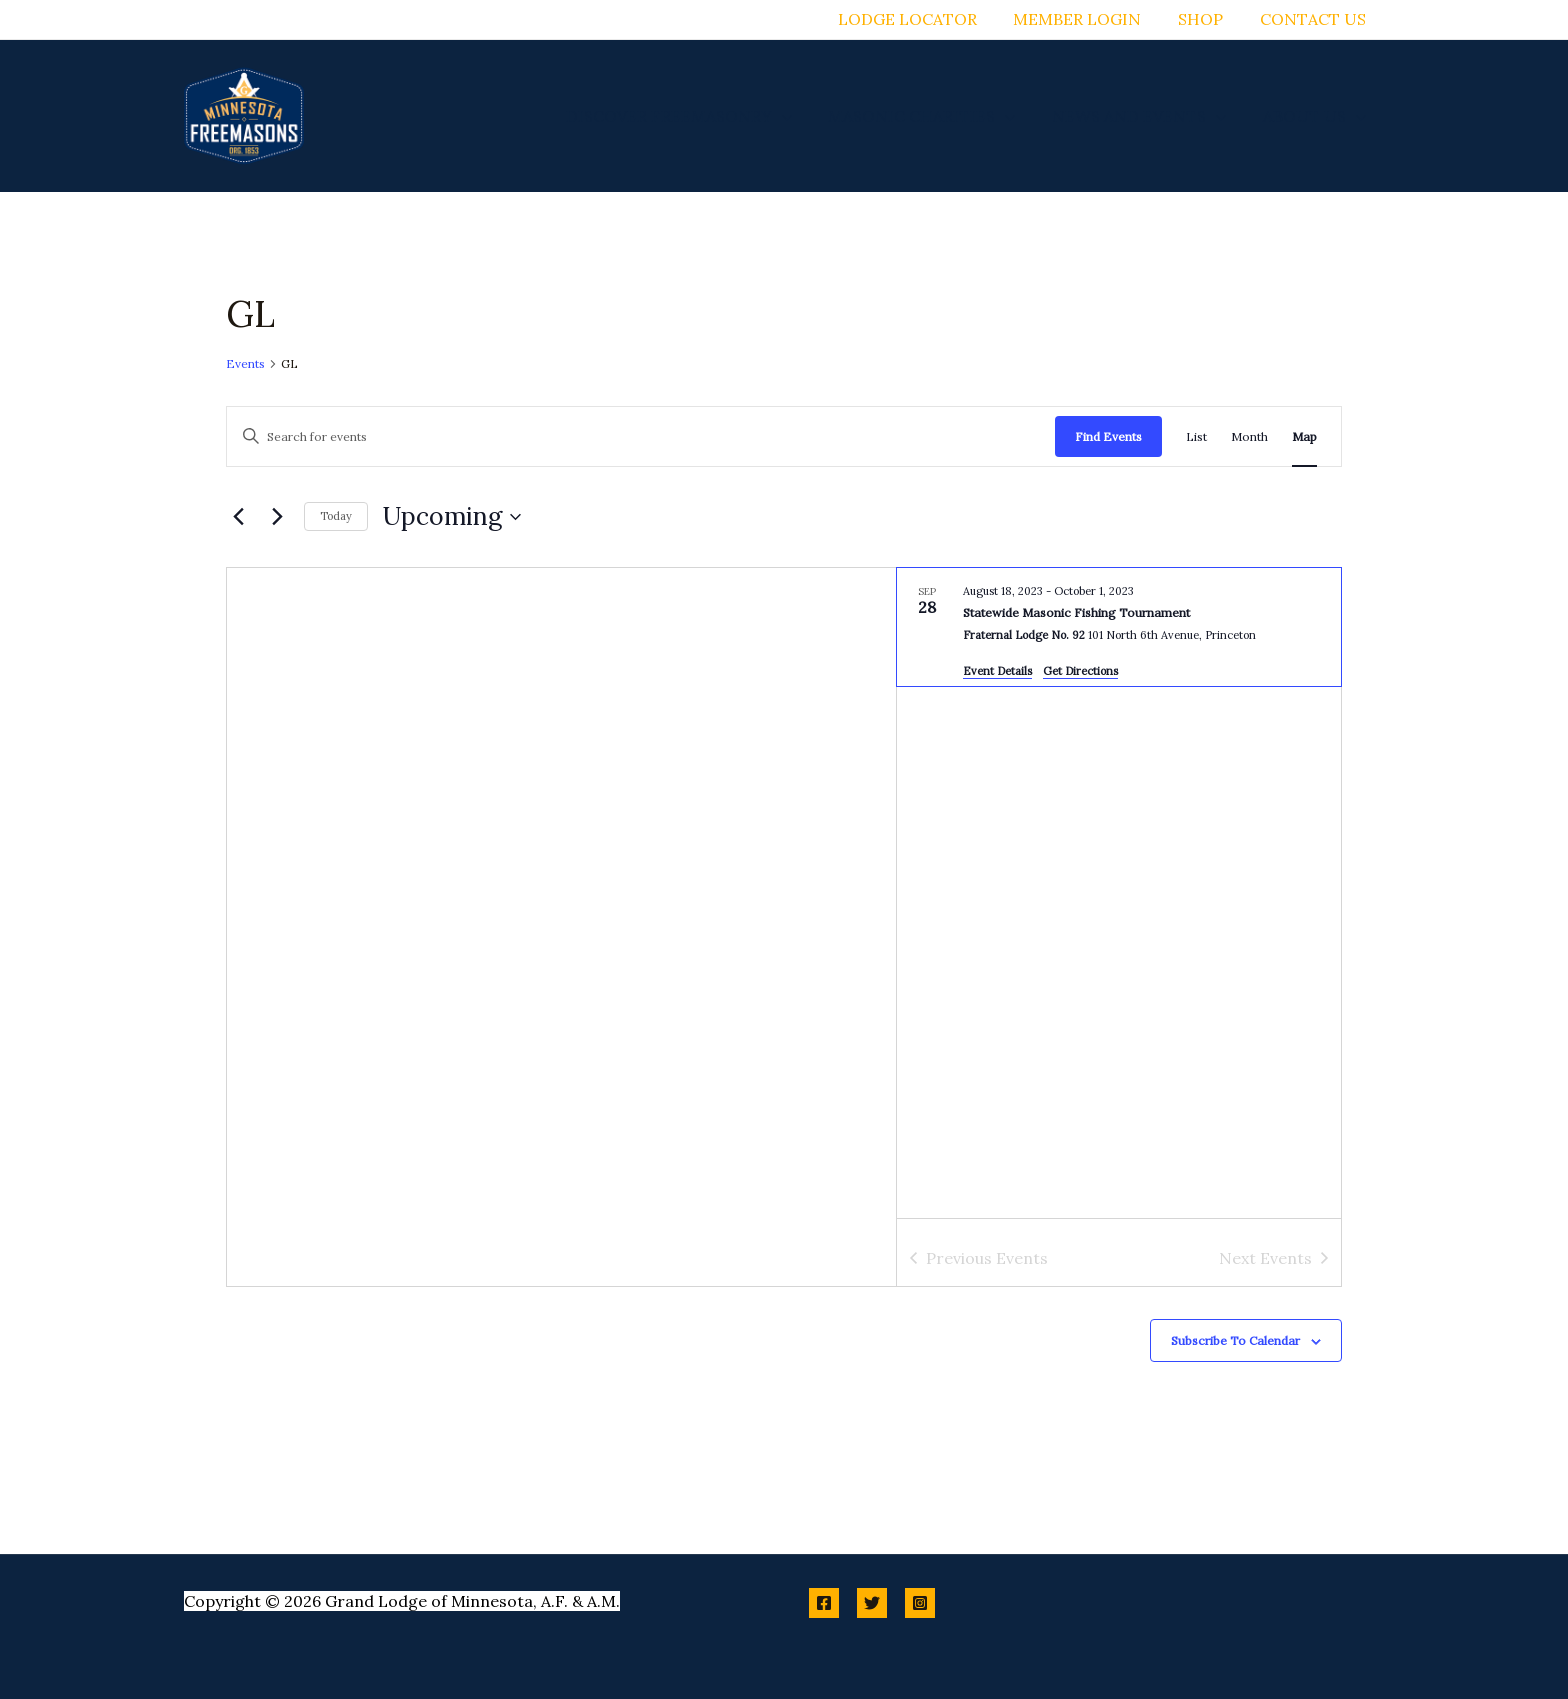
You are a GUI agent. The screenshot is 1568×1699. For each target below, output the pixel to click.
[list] (1119, 893)
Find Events (1108, 436)
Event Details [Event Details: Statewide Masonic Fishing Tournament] (997, 671)
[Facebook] (824, 1603)
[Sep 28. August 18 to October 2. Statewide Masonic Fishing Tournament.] (1119, 627)
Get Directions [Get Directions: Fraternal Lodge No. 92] (1080, 671)
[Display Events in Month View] (1249, 436)
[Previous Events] (238, 517)
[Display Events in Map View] (1304, 436)
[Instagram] (920, 1603)
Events (245, 363)
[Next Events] (277, 517)
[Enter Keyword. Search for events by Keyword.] (641, 436)
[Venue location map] (561, 927)
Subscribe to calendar (1235, 1340)
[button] (798, 116)
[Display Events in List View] (1196, 436)
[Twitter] (872, 1603)
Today (336, 516)
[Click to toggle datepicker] (452, 517)
